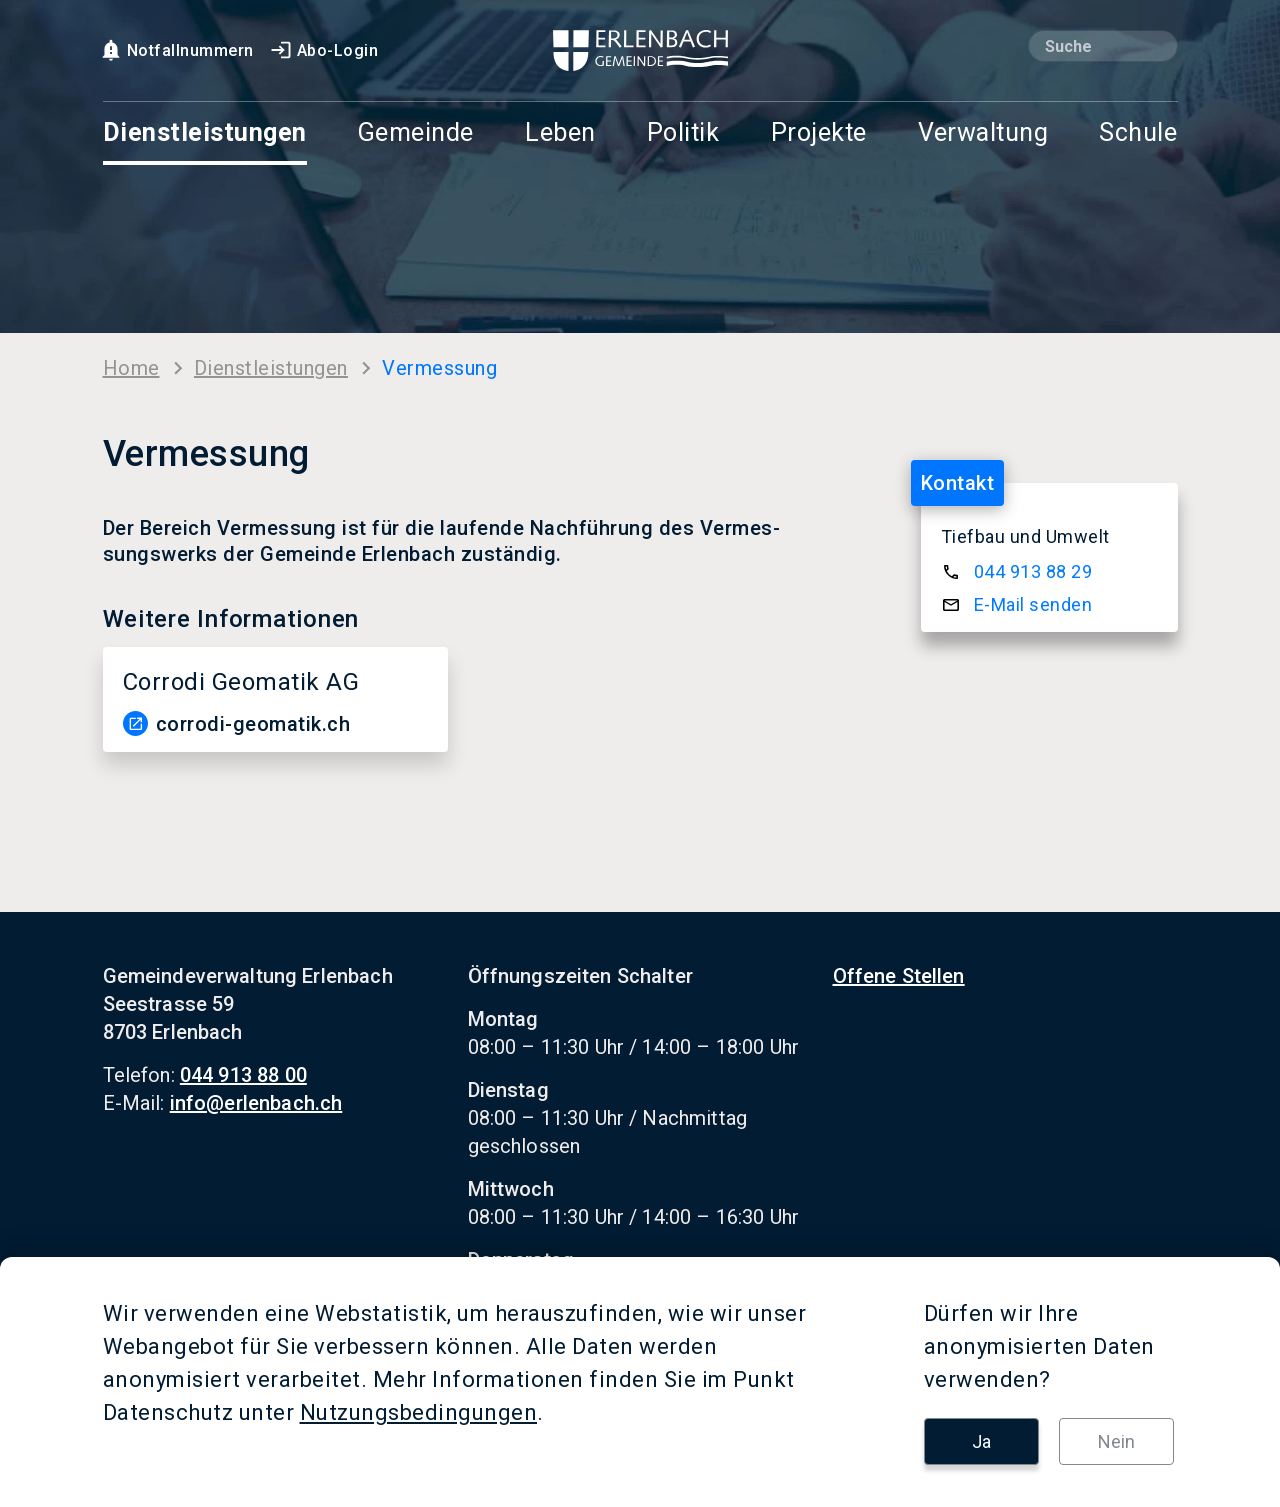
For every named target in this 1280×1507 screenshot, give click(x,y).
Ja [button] (981, 1441)
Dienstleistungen (205, 133)
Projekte (819, 133)
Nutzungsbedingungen (419, 1412)
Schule (1138, 133)
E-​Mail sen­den (1033, 604)
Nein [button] (1116, 1441)
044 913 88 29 (1033, 571)
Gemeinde (416, 133)
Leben (560, 133)
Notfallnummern (176, 50)
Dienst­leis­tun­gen (271, 368)
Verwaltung (983, 133)
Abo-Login (324, 50)
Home (131, 368)
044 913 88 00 (243, 1075)
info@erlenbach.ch (256, 1103)
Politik (683, 133)
